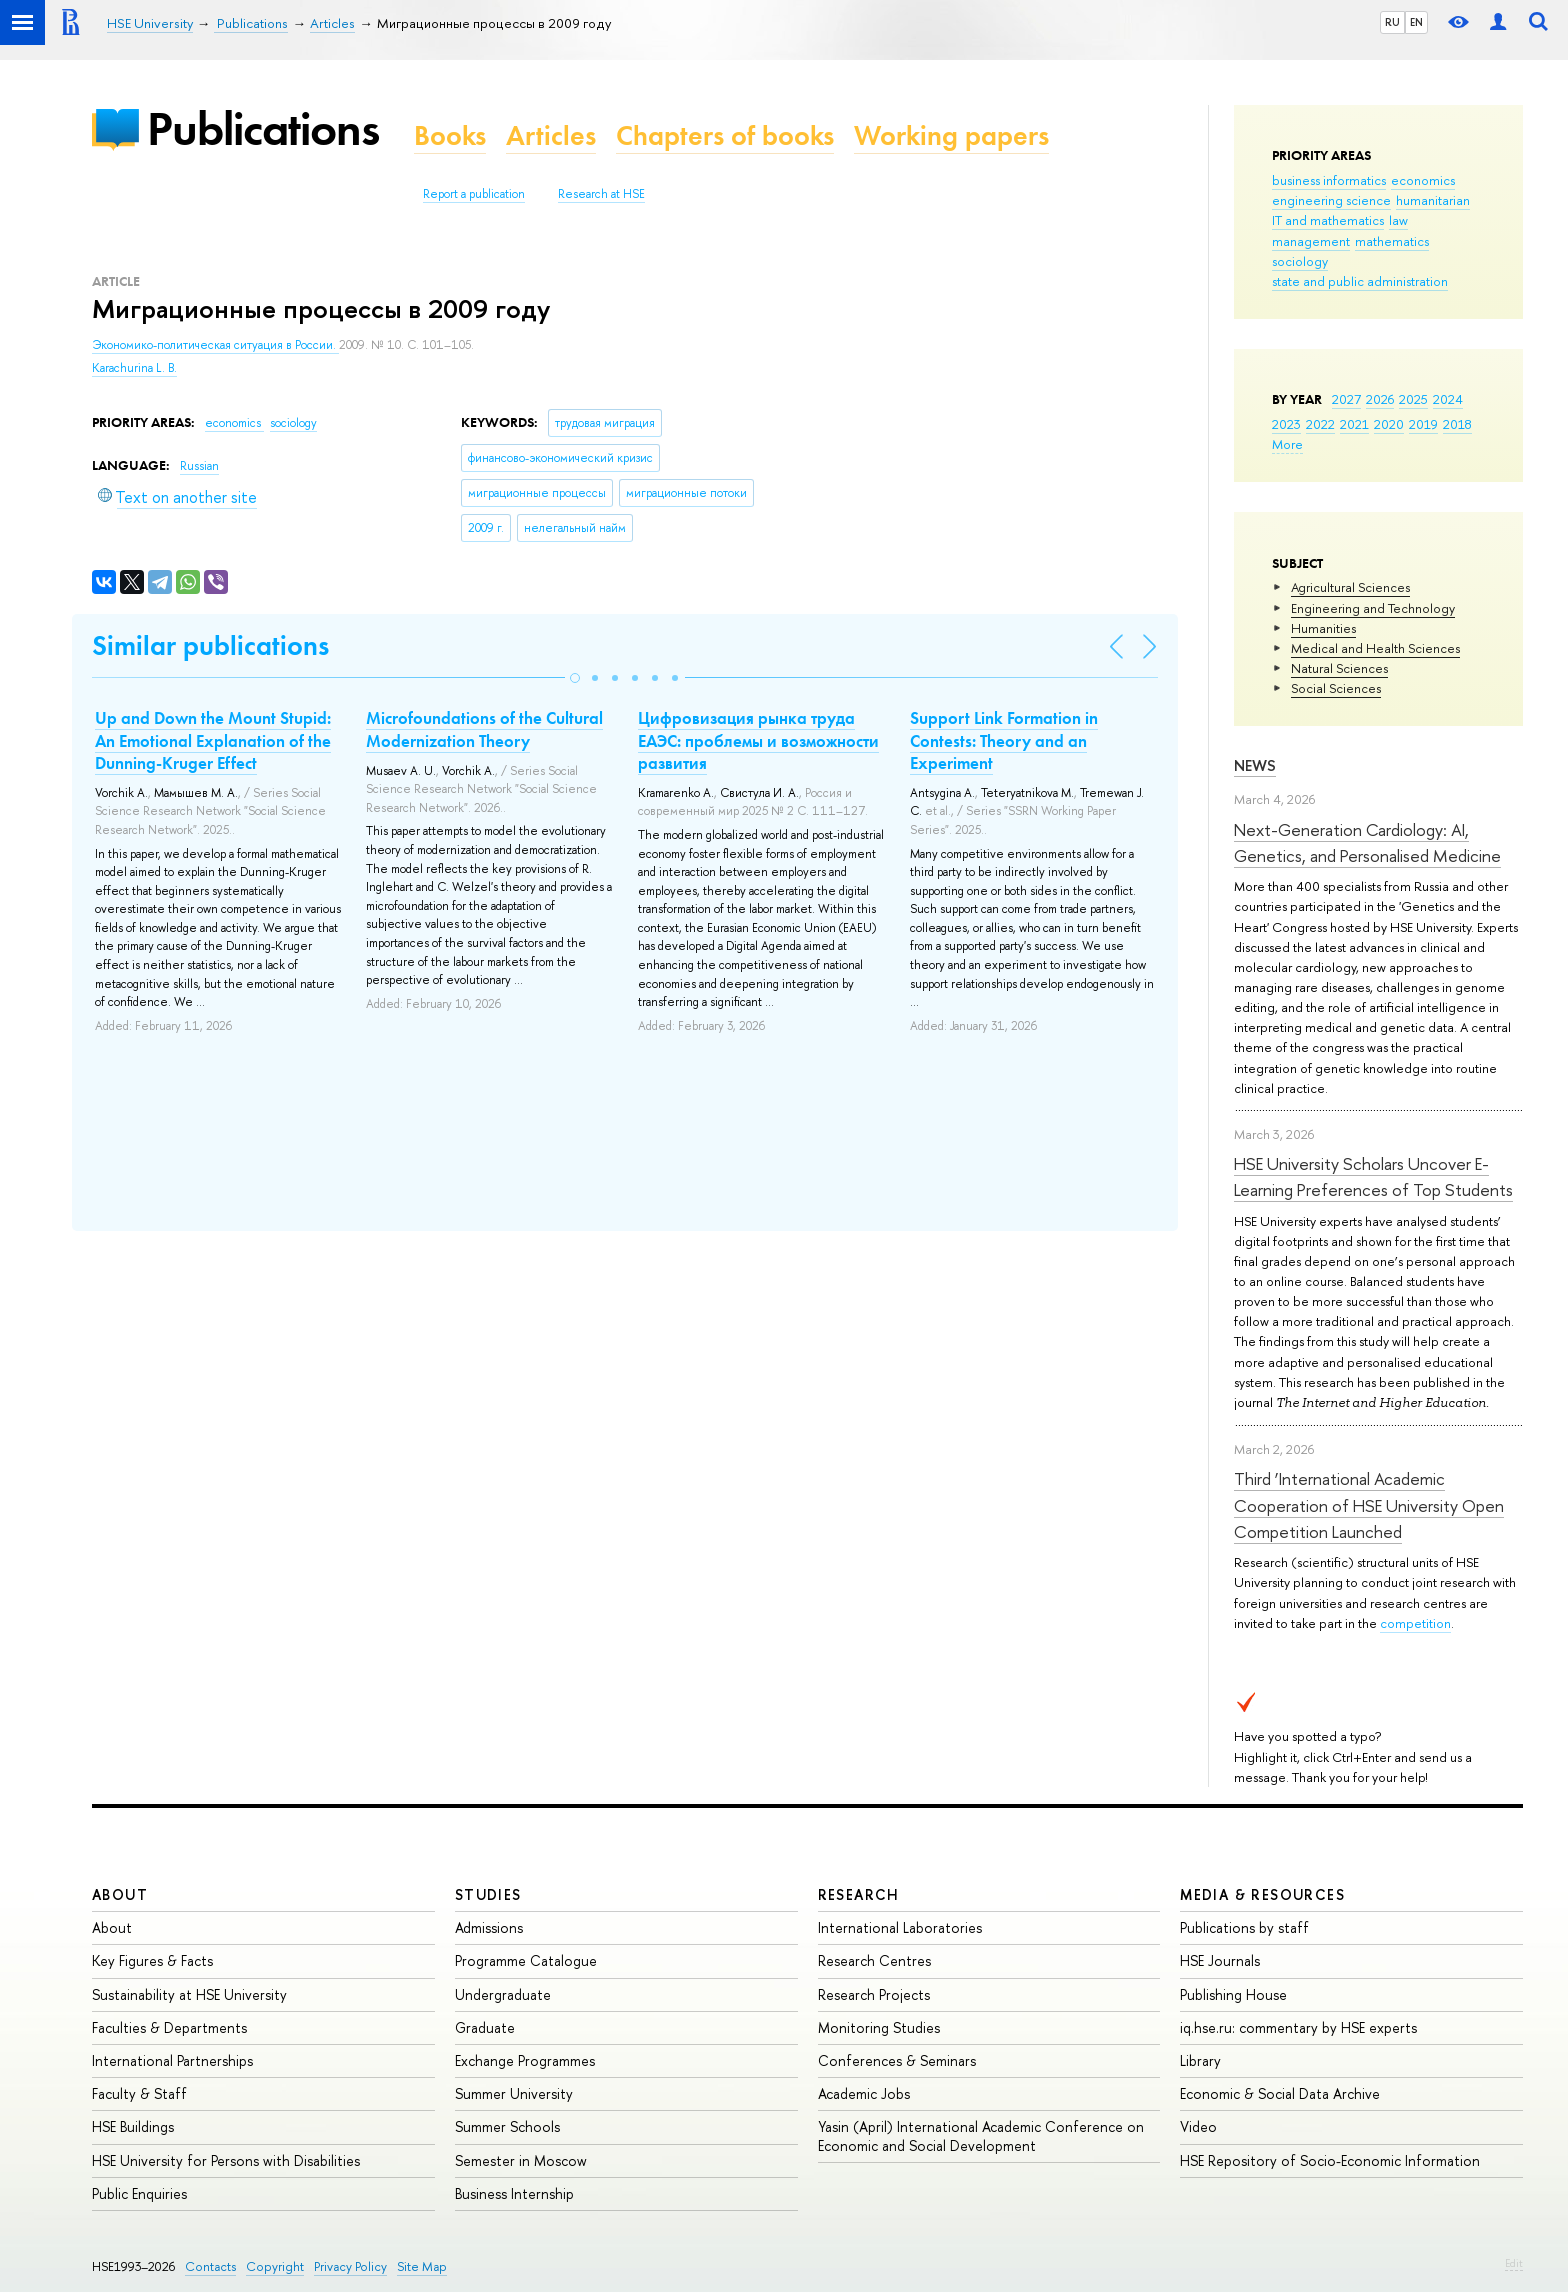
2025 (1413, 399)
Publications (263, 128)
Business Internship (514, 2193)
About (120, 1894)
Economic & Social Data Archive (1280, 2093)
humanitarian (1433, 200)
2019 (1423, 424)
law (1398, 220)
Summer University (514, 2093)
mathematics (1392, 241)
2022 (1320, 424)
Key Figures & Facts (152, 1960)
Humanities (1323, 628)
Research (859, 1894)
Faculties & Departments (169, 2027)
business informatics (1329, 180)
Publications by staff (1244, 1927)
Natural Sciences (1339, 668)
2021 (1354, 424)
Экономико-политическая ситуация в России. (215, 345)
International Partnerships (172, 2060)
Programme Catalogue (526, 1960)
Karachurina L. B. (134, 368)
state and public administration (1360, 281)
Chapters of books (725, 135)
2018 (1457, 424)
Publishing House (1233, 1994)
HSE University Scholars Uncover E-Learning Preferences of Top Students (1373, 1176)
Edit (1514, 2263)
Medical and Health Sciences (1375, 648)
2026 (1380, 399)
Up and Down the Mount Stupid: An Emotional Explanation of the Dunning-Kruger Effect (213, 740)
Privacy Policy (350, 2266)
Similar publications (210, 645)
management (1311, 241)
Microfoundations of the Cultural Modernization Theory (484, 729)
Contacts (210, 2266)
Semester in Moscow (521, 2160)
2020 (1389, 424)
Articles (551, 135)
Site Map (422, 2266)
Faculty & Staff (139, 2093)
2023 (1286, 424)
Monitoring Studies (879, 2027)
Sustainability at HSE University (189, 1994)
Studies (488, 1894)
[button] (575, 678)
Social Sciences (1336, 688)
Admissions (489, 1927)
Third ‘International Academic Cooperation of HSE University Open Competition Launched (1369, 1505)
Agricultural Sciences (1350, 587)
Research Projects (874, 1994)
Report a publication (474, 194)
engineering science (1331, 200)
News (1255, 765)
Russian (199, 466)
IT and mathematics (1328, 220)
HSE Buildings (133, 2126)
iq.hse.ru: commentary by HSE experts (1298, 2027)
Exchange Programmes (525, 2060)
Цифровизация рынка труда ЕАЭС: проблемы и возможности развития (758, 740)
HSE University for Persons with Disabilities (226, 2160)
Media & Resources (1262, 1894)
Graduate (485, 2027)
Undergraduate (503, 1994)
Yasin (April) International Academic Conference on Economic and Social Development (981, 2135)
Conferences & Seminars (897, 2060)
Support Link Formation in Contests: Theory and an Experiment (1004, 740)
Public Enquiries (139, 2193)
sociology (1300, 261)
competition (1415, 1623)
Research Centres (874, 1960)
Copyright (275, 2266)
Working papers (951, 135)
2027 (1346, 399)
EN (1416, 22)
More (1287, 444)
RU (1392, 22)
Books (450, 135)
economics (1423, 180)
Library (1200, 2060)
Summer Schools (507, 2126)
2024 (1448, 399)
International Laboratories (900, 1927)
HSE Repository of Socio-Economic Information (1330, 2160)
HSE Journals (1220, 1960)
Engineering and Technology (1373, 608)
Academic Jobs (864, 2093)
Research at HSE (601, 194)
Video (1198, 2126)
